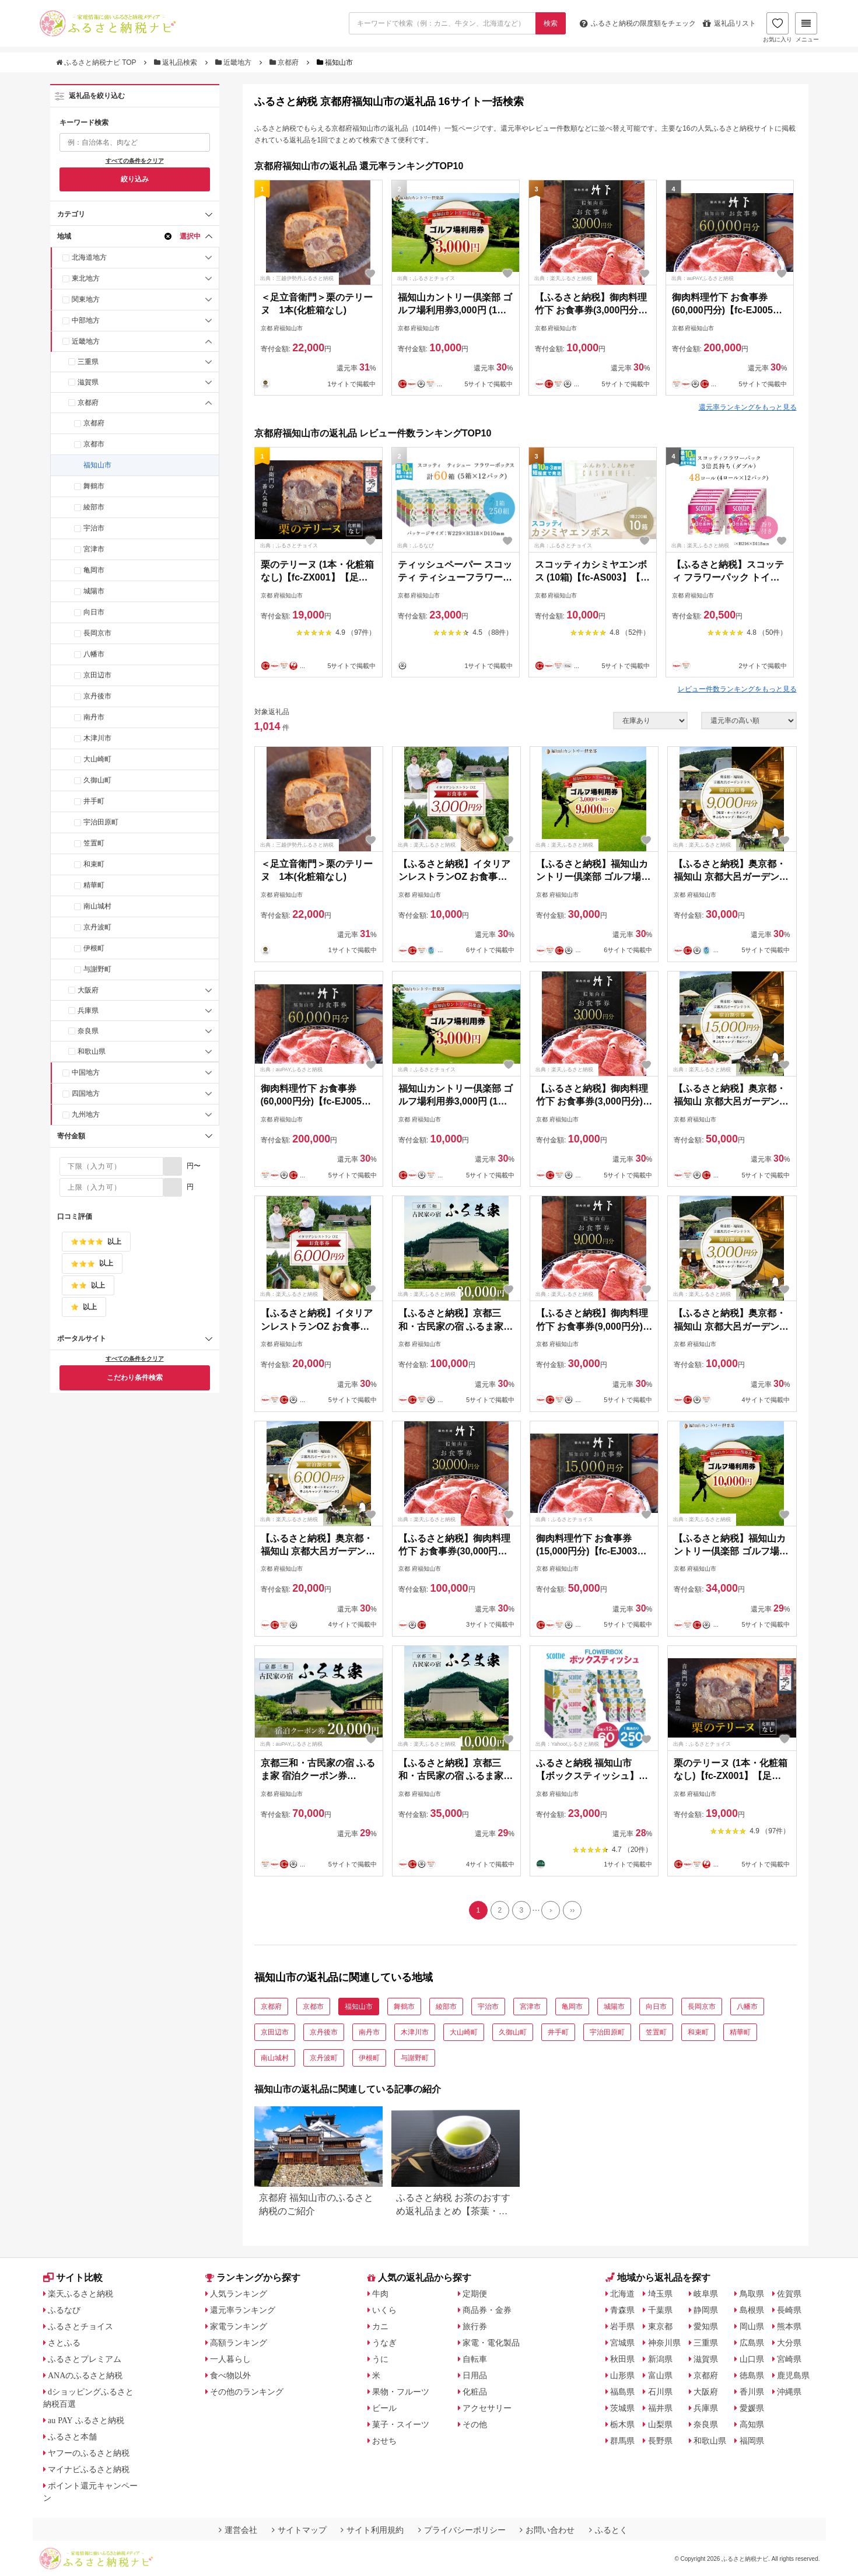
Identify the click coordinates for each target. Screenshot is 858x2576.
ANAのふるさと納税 (85, 2375)
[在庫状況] (650, 720)
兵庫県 (88, 1010)
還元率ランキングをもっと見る (748, 407)
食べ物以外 (230, 2375)
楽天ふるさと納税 (80, 2294)
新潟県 (660, 2359)
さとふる (64, 2343)
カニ (380, 2326)
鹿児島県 (793, 2375)
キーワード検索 (83, 122)
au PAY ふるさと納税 (86, 2420)
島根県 (752, 2310)
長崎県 (789, 2310)
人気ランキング (238, 2294)
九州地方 (86, 1114)
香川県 (752, 2392)
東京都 (660, 2326)
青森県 (622, 2310)
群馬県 (622, 2441)
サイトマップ (299, 2530)
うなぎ (384, 2343)
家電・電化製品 (491, 2343)
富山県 (660, 2375)
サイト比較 (73, 2278)
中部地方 (86, 320)
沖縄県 (789, 2392)
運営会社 (238, 2530)
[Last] (572, 1910)
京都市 (93, 444)
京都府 (285, 62)
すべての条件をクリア (135, 161)
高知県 (752, 2424)
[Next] (550, 1910)
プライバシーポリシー (462, 2530)
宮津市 (93, 549)
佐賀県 (789, 2294)
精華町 (93, 885)
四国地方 (86, 1093)
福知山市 (97, 465)
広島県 (752, 2343)
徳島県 (752, 2375)
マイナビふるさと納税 (88, 2469)
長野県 (660, 2441)
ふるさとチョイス (80, 2326)
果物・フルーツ (400, 2392)
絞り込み (135, 179)
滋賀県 (88, 382)
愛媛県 (752, 2408)
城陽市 (93, 591)
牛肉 (380, 2294)
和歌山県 (92, 1051)
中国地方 (86, 1072)
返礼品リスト (729, 23)
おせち (384, 2441)
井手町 (93, 801)
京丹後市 (97, 696)
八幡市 (93, 654)
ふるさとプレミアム (84, 2359)
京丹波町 (97, 927)
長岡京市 (97, 633)
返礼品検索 (176, 62)
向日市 (93, 612)
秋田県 (622, 2359)
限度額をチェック (638, 23)
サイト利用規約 (372, 2530)
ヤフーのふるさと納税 (88, 2453)
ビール (384, 2408)
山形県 (622, 2375)
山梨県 (660, 2424)
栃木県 (622, 2424)
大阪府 (88, 990)
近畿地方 (234, 62)
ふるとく (608, 2530)
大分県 (789, 2343)
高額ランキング (238, 2343)
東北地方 (86, 278)
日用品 (475, 2375)
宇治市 (93, 528)
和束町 (93, 864)
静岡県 (706, 2310)
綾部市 (93, 507)
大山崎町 (97, 759)
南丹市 (93, 717)
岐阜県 (706, 2294)
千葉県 (660, 2310)
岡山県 (752, 2326)
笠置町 (93, 843)
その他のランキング (246, 2392)
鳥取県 (752, 2294)
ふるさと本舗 (72, 2436)
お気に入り (777, 27)
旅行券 (475, 2326)
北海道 (622, 2294)
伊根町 (93, 948)
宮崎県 (789, 2359)
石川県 (660, 2392)
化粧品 (475, 2392)
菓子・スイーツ (400, 2424)
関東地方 (86, 299)
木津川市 (97, 738)
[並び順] (749, 720)
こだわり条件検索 (135, 1377)
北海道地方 (89, 257)
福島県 (622, 2392)
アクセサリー (487, 2408)
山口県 (752, 2359)
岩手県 (622, 2326)
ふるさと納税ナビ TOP (97, 62)
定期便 (475, 2294)
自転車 (475, 2359)
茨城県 (622, 2408)
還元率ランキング (242, 2310)
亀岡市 (93, 570)
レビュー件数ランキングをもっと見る (737, 689)
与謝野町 (97, 969)
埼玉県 (660, 2294)
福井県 (660, 2408)
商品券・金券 (487, 2310)
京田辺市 (97, 675)
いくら (384, 2310)
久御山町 (97, 780)
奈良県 (88, 1031)
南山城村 (97, 906)
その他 (475, 2424)
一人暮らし (230, 2359)
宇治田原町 (100, 822)
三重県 (88, 362)
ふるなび (64, 2310)
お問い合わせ (547, 2530)
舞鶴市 (93, 486)
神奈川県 (664, 2343)
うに (380, 2359)
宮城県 (622, 2343)
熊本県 (789, 2326)
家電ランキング (238, 2326)
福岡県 (752, 2441)
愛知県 (706, 2326)
